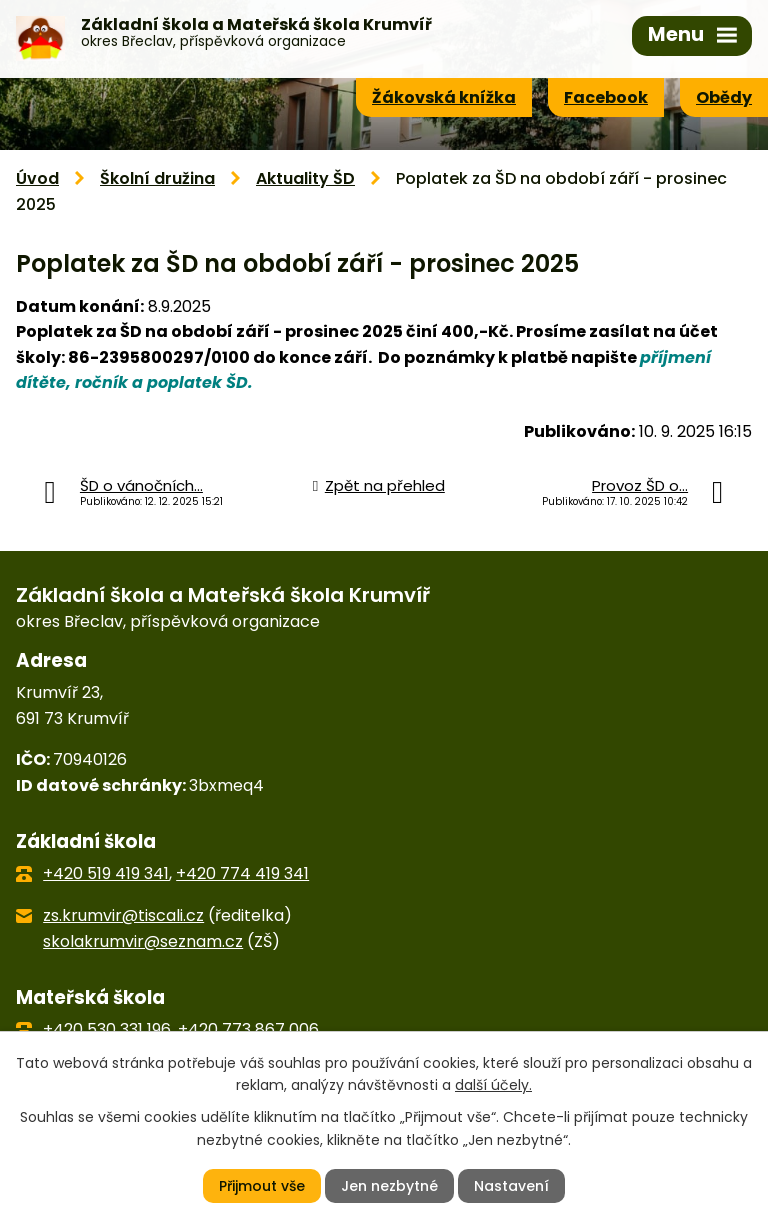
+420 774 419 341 (242, 873)
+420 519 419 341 (106, 873)
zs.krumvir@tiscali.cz (123, 915)
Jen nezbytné (389, 1186)
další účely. (493, 1085)
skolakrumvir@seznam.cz (143, 941)
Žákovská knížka (444, 97)
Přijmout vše (262, 1186)
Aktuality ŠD (305, 178)
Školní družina (157, 178)
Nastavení (511, 1186)
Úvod (37, 178)
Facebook (606, 97)
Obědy (724, 97)
